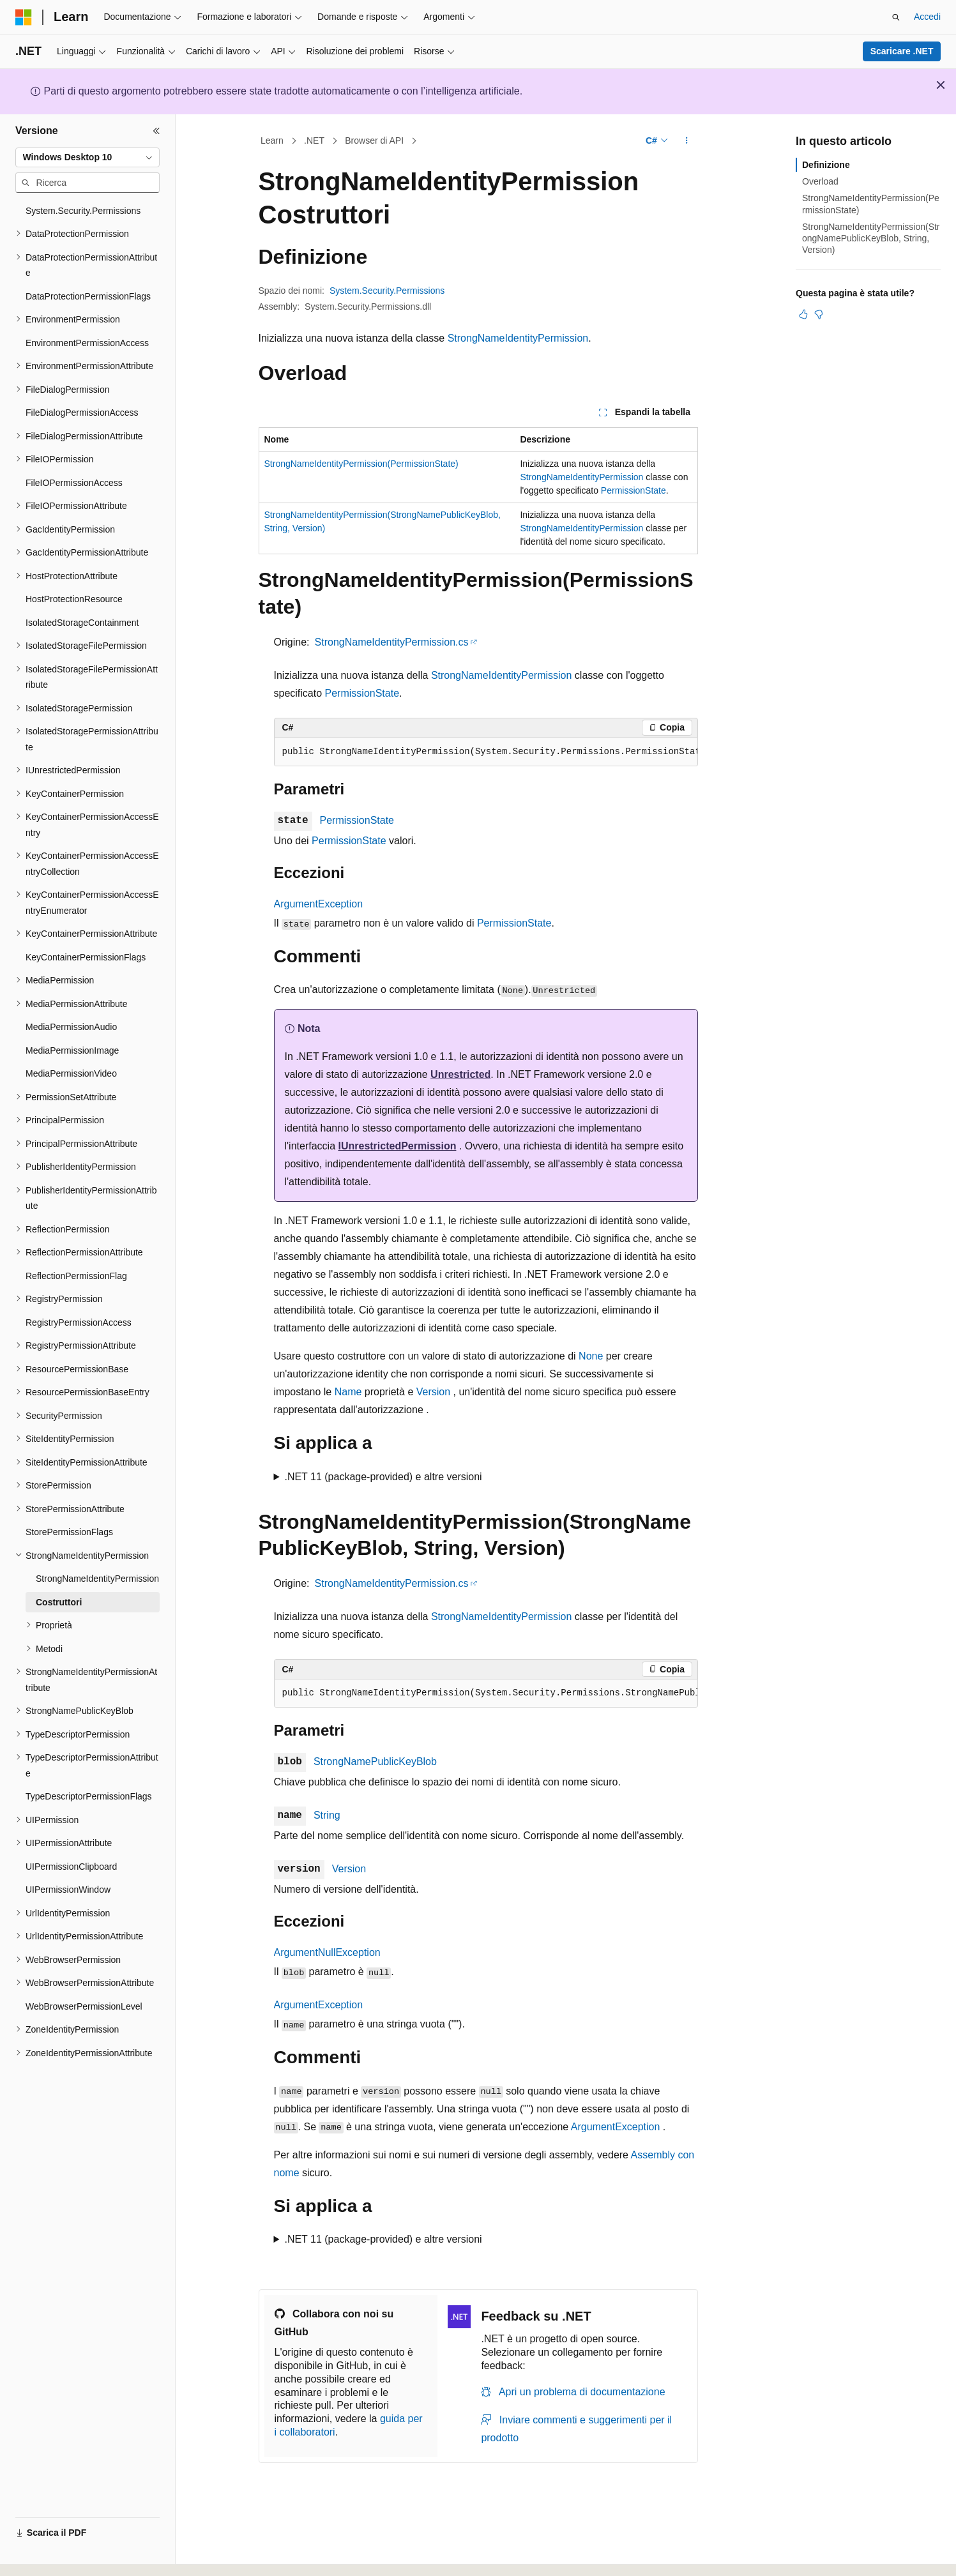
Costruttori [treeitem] (59, 1602)
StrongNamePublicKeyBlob (375, 1761)
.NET (314, 140)
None (591, 1356)
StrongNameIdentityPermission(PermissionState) (361, 463)
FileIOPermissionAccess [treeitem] (74, 483)
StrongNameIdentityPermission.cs (392, 642)
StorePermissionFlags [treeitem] (69, 1532)
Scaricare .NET (902, 51)
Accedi (927, 16)
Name (348, 1391)
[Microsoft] (23, 17)
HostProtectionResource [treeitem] (74, 599)
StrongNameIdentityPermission (518, 338)
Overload (820, 181)
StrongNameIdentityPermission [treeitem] (97, 1578)
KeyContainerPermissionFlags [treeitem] (86, 957)
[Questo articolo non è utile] (818, 314)
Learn (272, 140)
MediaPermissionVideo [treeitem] (71, 1073)
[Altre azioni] (686, 141)
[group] (486, 752)
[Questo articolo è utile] (803, 314)
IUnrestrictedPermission (397, 1145)
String (327, 1815)
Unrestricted (460, 1074)
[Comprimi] (156, 130)
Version (433, 1391)
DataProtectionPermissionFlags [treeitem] (88, 296)
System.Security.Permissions (387, 290)
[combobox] (87, 158)
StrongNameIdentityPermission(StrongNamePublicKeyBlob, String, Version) (871, 238)
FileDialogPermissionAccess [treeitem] (82, 412)
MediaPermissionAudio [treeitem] (71, 1027)
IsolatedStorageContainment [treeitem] (82, 622)
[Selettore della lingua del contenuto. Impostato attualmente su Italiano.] (43, 2555)
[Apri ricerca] (896, 17)
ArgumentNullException (327, 1952)
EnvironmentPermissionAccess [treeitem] (87, 343)
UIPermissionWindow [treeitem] (68, 1889)
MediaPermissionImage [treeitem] (72, 1050)
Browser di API (374, 140)
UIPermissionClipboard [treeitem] (71, 1866)
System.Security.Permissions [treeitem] (83, 211)
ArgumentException (318, 903)
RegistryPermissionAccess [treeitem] (79, 1322)
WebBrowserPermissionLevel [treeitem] (84, 2006)
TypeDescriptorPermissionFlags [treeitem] (89, 1796)
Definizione (826, 165)
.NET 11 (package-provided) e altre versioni (383, 1476)
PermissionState (633, 490)
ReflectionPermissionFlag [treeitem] (76, 1276)
